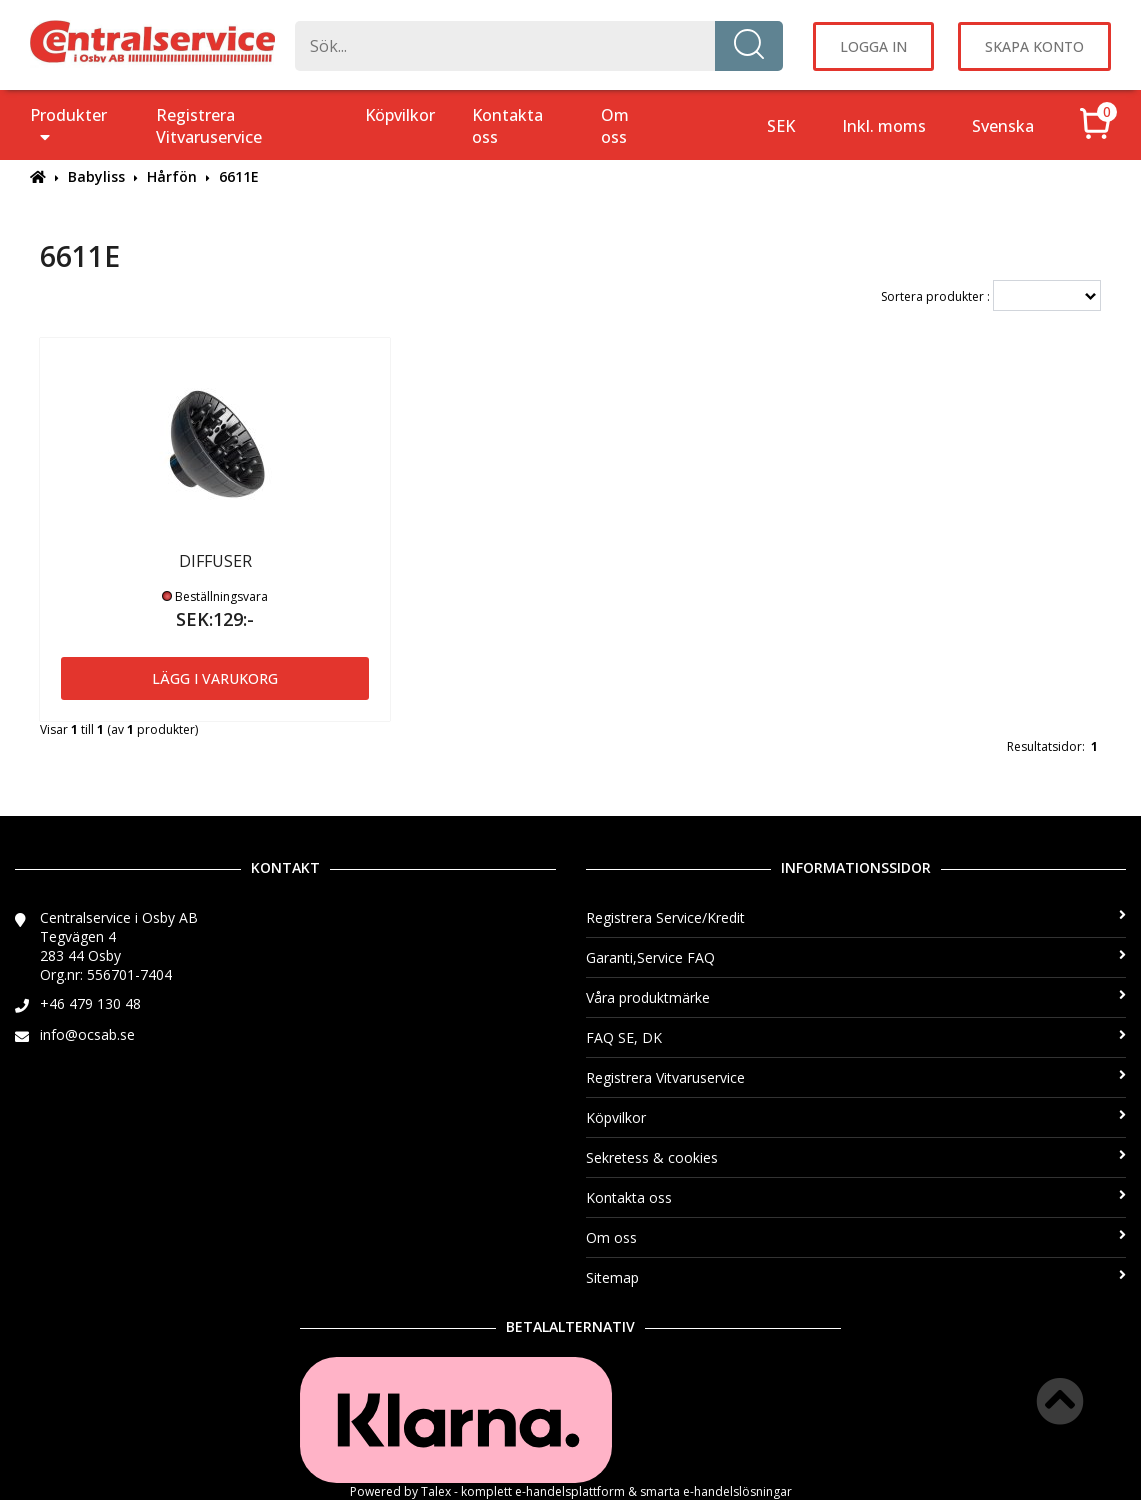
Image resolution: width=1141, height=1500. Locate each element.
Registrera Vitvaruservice (209, 126)
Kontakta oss (507, 126)
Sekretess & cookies (856, 1157)
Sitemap (856, 1277)
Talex (436, 1491)
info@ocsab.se (87, 1034)
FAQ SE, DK (856, 1037)
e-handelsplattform (570, 1491)
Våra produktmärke (856, 997)
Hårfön (172, 176)
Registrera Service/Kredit (856, 917)
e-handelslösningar (737, 1491)
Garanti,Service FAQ (856, 957)
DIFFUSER (215, 561)
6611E (239, 176)
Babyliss (96, 176)
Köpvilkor (400, 115)
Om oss (615, 126)
